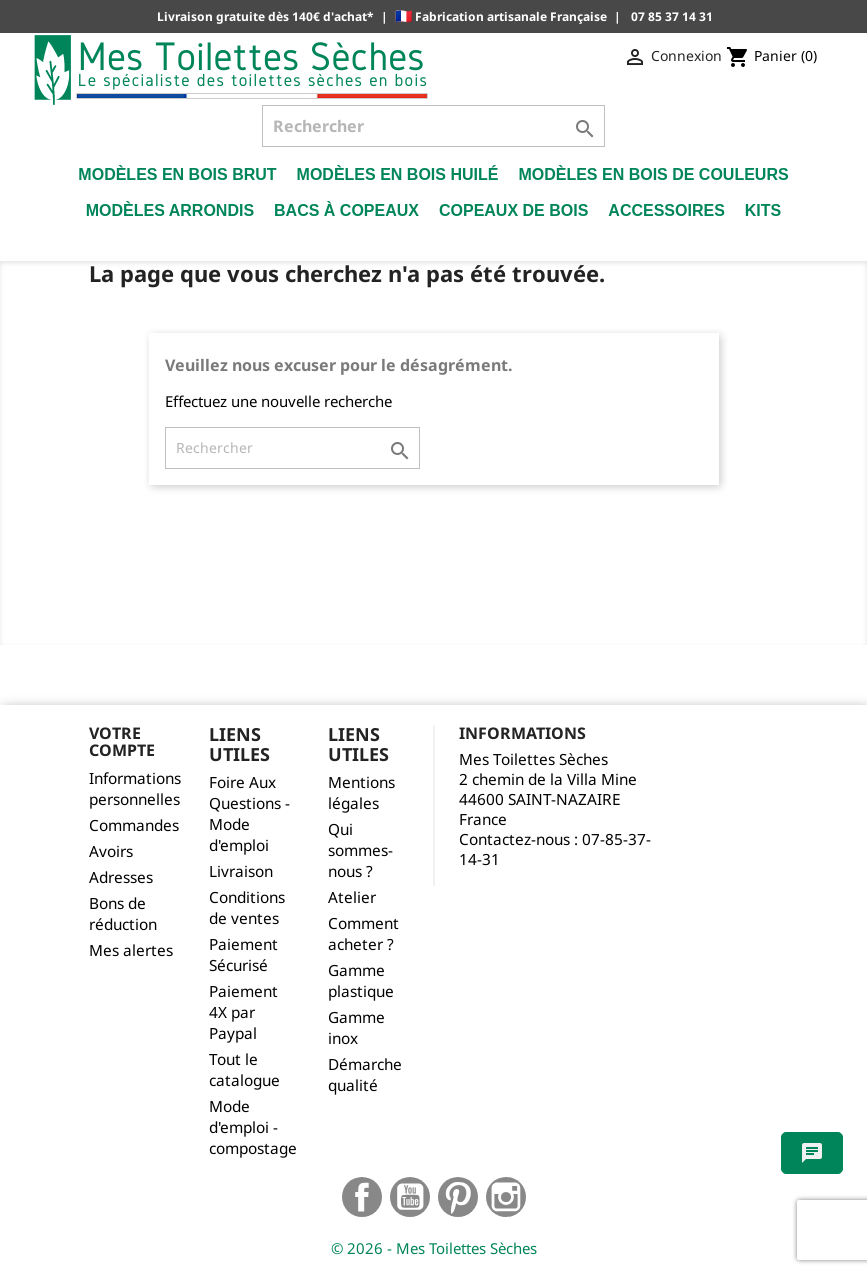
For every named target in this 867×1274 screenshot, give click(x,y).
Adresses (121, 877)
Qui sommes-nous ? (360, 850)
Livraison (241, 871)
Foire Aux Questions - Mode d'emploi (249, 814)
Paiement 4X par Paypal (243, 1012)
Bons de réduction (123, 914)
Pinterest (458, 1197)
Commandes (134, 825)
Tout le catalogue (244, 1070)
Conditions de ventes (247, 908)
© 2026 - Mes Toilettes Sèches (434, 1248)
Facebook (362, 1197)
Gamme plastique (361, 981)
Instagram (506, 1197)
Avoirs (111, 851)
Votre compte (122, 742)
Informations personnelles (135, 789)
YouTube (410, 1197)
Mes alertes (131, 950)
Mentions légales (361, 793)
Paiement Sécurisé (243, 955)
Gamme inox (356, 1028)
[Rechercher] (433, 126)
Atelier (352, 897)
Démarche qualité (365, 1075)
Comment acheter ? (363, 934)
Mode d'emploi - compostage (253, 1127)
